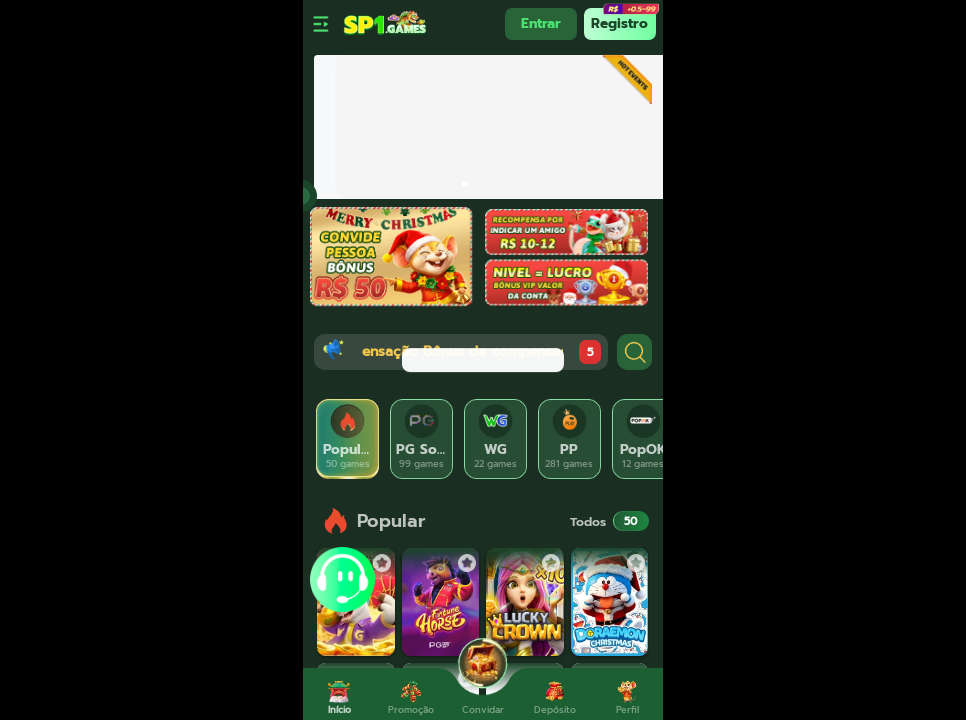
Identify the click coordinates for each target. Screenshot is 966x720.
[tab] (348, 439)
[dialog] (483, 360)
